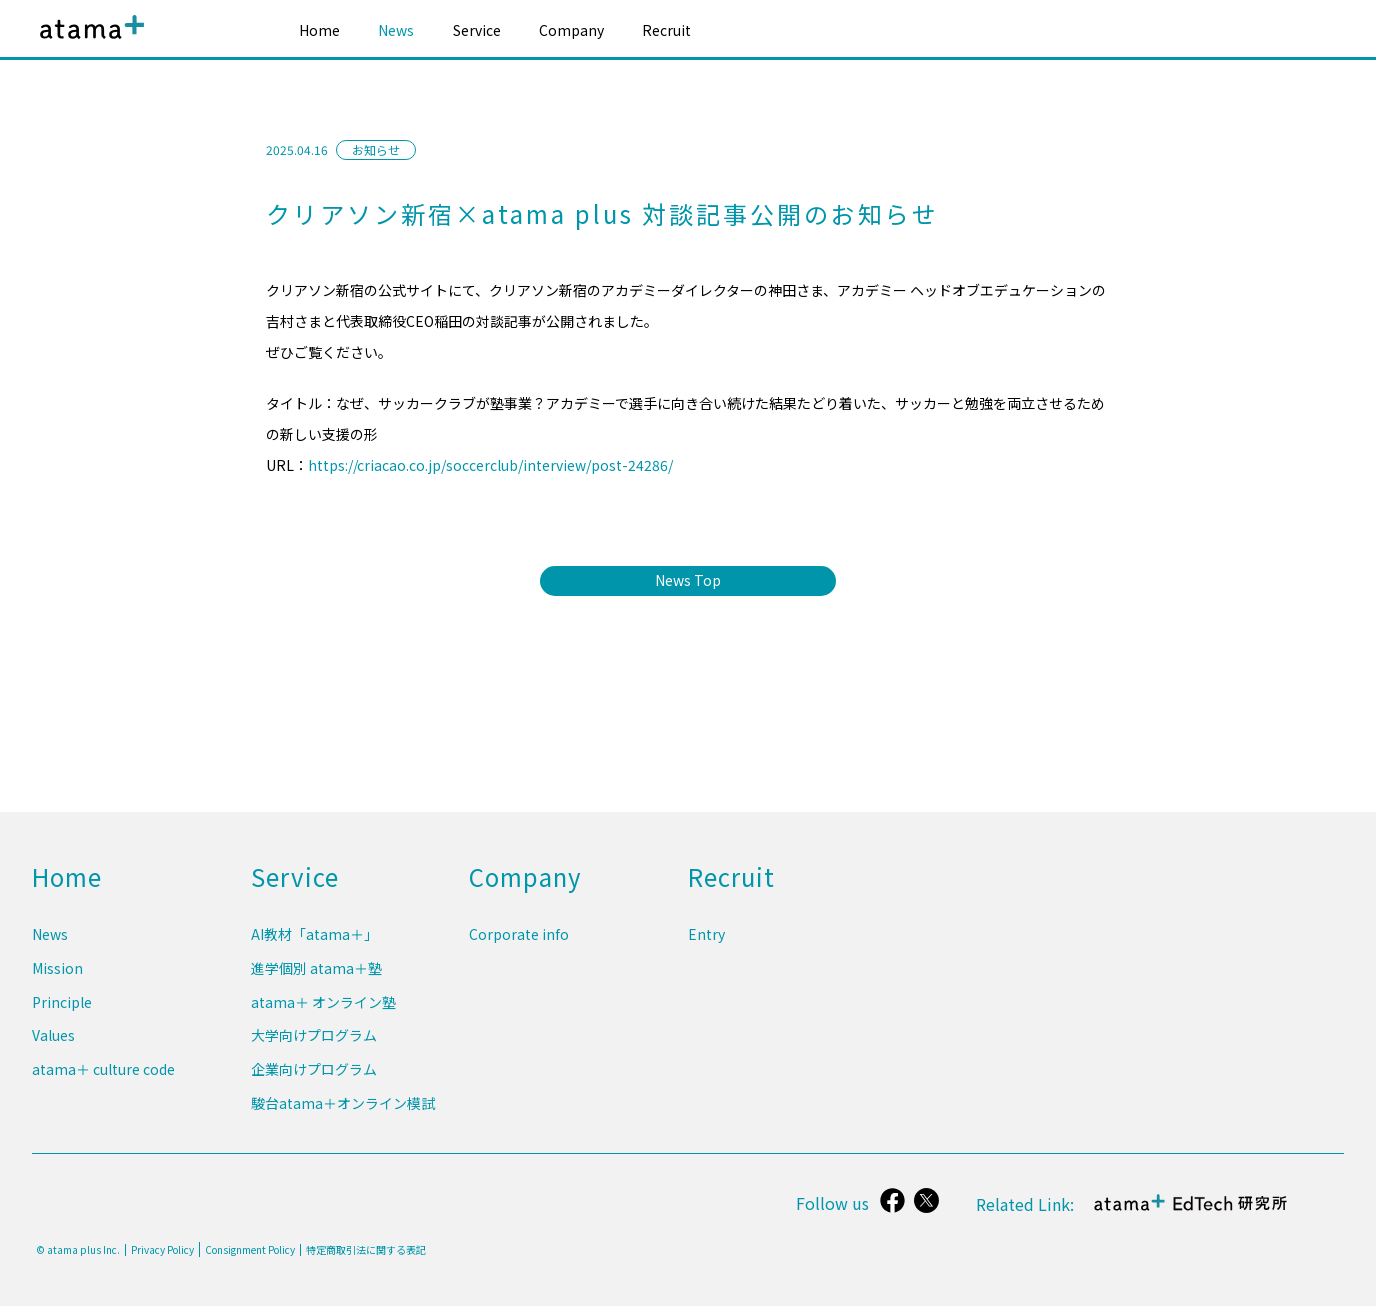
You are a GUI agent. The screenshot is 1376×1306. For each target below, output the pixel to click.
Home (319, 30)
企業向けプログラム (314, 1074)
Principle (62, 1013)
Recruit (666, 30)
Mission (57, 982)
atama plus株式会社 (88, 42)
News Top (688, 580)
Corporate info (519, 951)
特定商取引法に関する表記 (366, 1250)
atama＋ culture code (103, 1074)
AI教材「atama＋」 (314, 951)
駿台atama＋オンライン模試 (343, 1105)
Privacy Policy (162, 1250)
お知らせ (376, 149)
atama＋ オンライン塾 (323, 1013)
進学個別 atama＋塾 (316, 982)
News (396, 30)
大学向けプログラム (314, 1044)
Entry (706, 951)
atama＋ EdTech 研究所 (1192, 1213)
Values (53, 1044)
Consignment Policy (250, 1249)
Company (571, 30)
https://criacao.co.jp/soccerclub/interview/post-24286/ (490, 465)
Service (477, 30)
